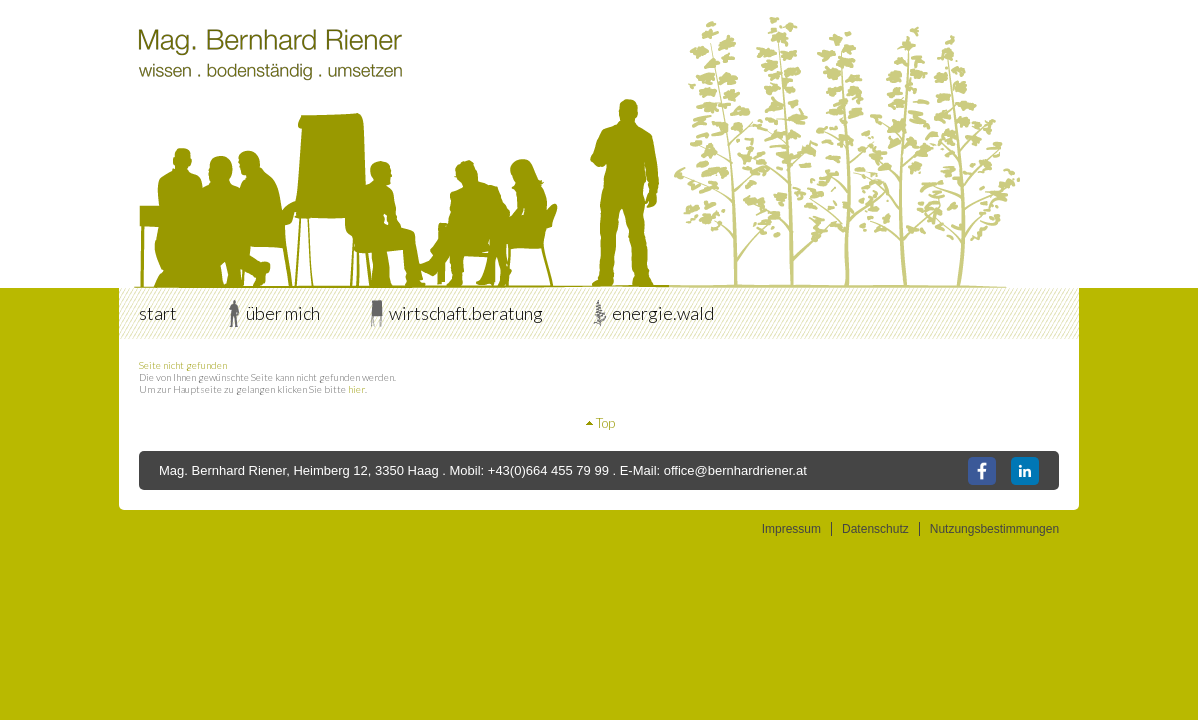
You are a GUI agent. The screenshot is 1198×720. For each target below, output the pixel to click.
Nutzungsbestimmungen (994, 529)
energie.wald (663, 313)
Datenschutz (875, 529)
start (158, 313)
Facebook (982, 471)
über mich (283, 313)
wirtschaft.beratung (466, 313)
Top (605, 423)
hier (356, 389)
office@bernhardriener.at (735, 470)
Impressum (791, 529)
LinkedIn (1025, 471)
